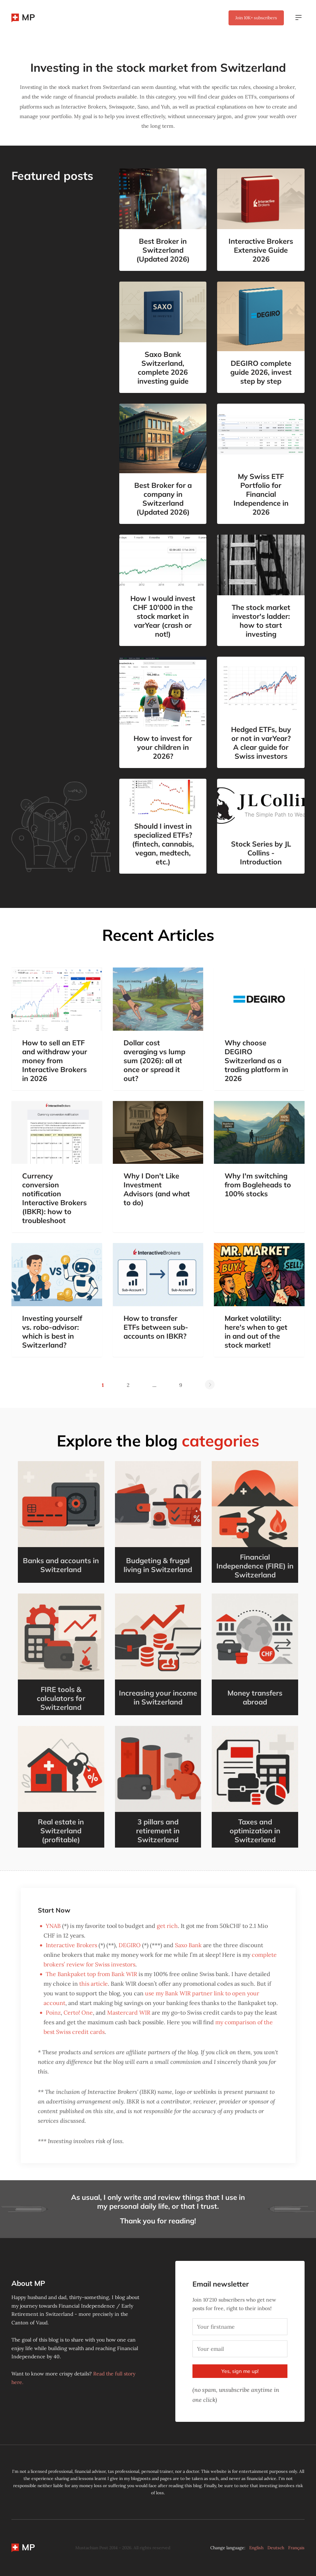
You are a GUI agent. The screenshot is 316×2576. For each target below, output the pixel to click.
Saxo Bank (188, 1945)
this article (93, 1983)
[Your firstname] (240, 2326)
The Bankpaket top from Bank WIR (91, 1974)
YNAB (53, 1925)
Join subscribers (256, 17)
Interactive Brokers (71, 1945)
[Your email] (240, 2348)
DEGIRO (130, 1945)
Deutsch (275, 2547)
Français (296, 2547)
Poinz (53, 2012)
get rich (167, 1925)
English (256, 2547)
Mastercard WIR (128, 2012)
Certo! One (78, 2012)
